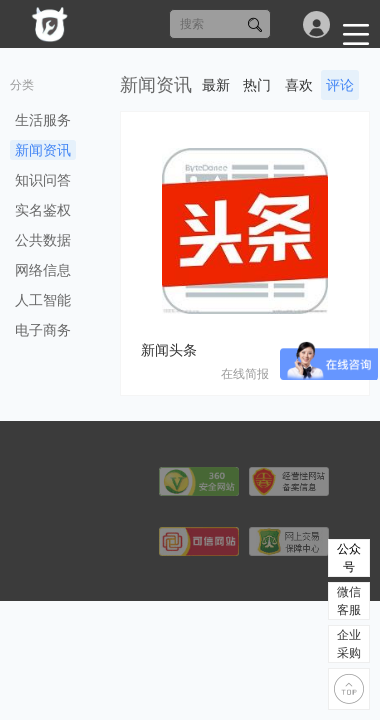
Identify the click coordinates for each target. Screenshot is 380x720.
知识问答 (43, 180)
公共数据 (43, 240)
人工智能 (43, 300)
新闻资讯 (43, 150)
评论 (340, 85)
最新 (216, 85)
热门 (257, 85)
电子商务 (43, 330)
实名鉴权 (43, 210)
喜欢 (299, 85)
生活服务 (43, 120)
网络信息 (43, 270)
